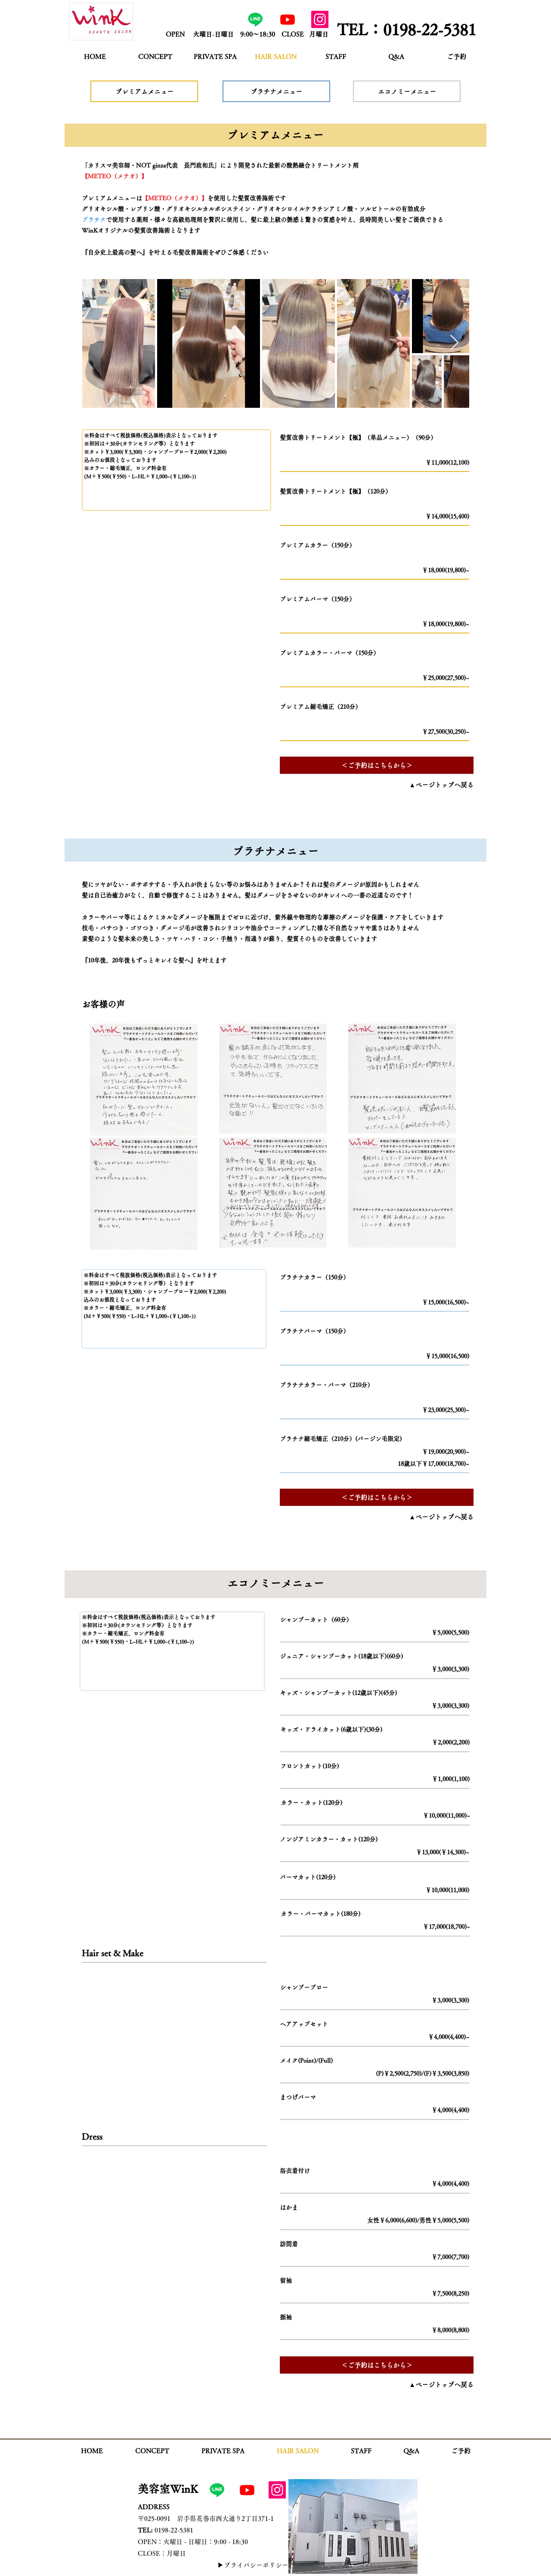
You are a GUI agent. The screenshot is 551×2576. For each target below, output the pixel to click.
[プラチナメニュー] (276, 91)
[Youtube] (287, 19)
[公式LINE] (255, 19)
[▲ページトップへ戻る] (430, 784)
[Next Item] (454, 343)
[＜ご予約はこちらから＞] (377, 765)
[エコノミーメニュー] (407, 91)
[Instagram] (319, 19)
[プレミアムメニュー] (144, 91)
